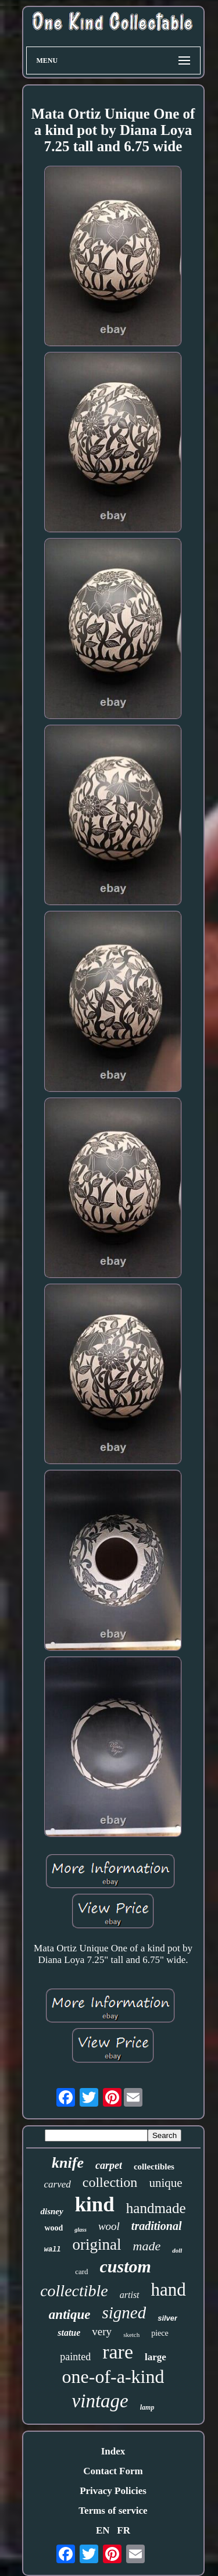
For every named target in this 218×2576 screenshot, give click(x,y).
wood (53, 2228)
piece (160, 2333)
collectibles (154, 2166)
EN (103, 2530)
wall (52, 2250)
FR (123, 2530)
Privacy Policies (113, 2490)
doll (177, 2250)
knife (68, 2162)
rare (117, 2352)
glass (80, 2229)
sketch (131, 2334)
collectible (74, 2291)
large (155, 2357)
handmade (156, 2208)
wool (109, 2226)
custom (125, 2266)
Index (113, 2451)
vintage (100, 2400)
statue (69, 2333)
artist (130, 2295)
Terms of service (112, 2510)
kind (95, 2204)
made (147, 2246)
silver (167, 2318)
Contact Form (112, 2471)
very (102, 2331)
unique (165, 2183)
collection (110, 2182)
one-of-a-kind (113, 2376)
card (81, 2271)
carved (57, 2184)
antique (70, 2314)
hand (168, 2289)
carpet (108, 2165)
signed (124, 2312)
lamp (147, 2407)
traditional (156, 2225)
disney (51, 2211)
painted (75, 2357)
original (97, 2244)
